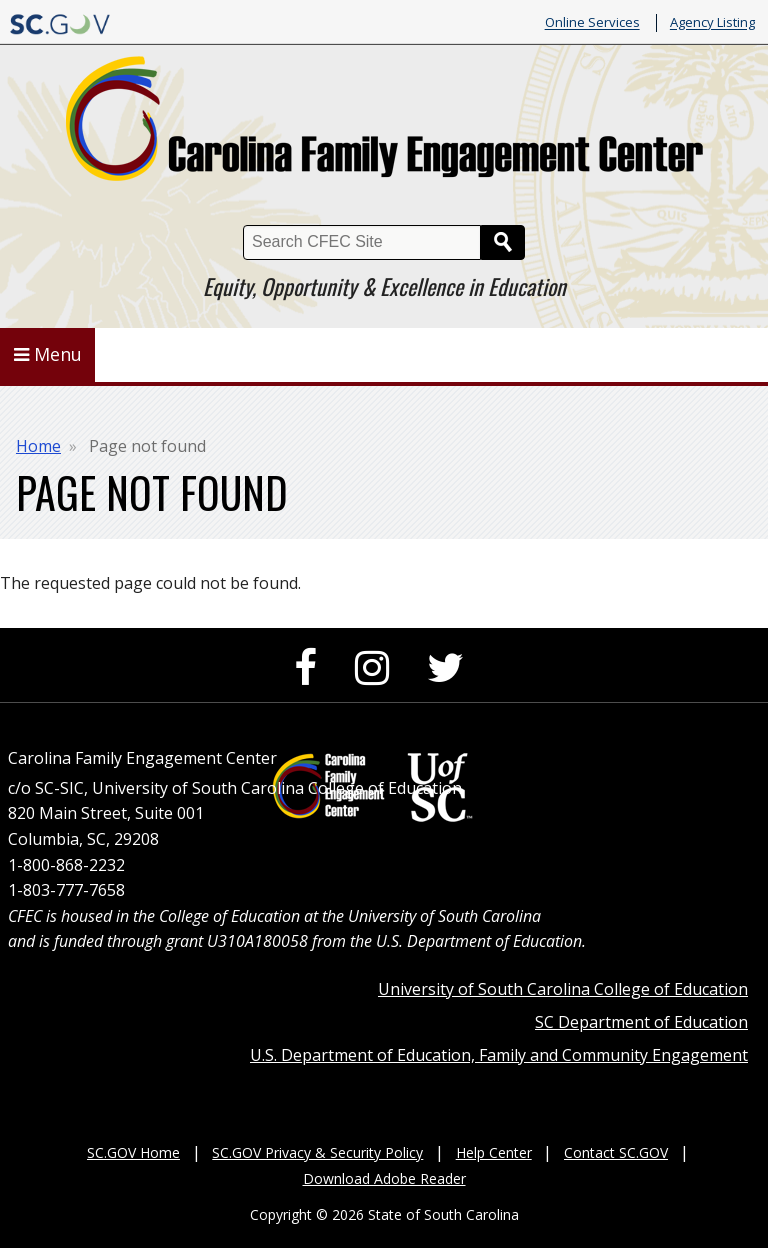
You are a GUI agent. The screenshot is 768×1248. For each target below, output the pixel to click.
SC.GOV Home (133, 1152)
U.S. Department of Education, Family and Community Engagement (499, 1055)
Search (503, 242)
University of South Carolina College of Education (563, 989)
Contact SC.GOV (616, 1152)
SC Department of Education (641, 1022)
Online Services (592, 23)
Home (38, 446)
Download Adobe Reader (384, 1178)
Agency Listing (712, 23)
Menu (48, 354)
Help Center (494, 1152)
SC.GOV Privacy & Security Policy (317, 1152)
